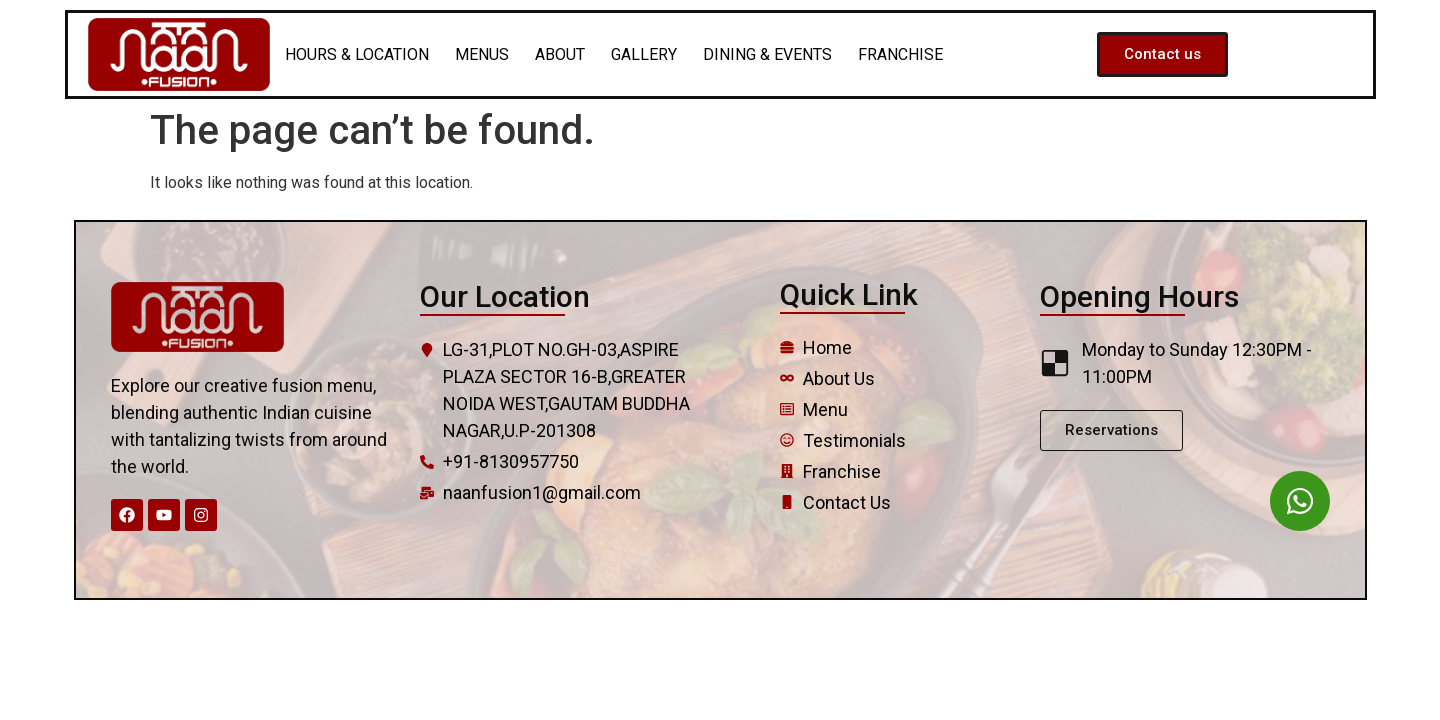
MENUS (482, 54)
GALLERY (644, 54)
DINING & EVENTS (767, 54)
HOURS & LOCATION (357, 54)
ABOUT (560, 54)
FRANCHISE (900, 54)
